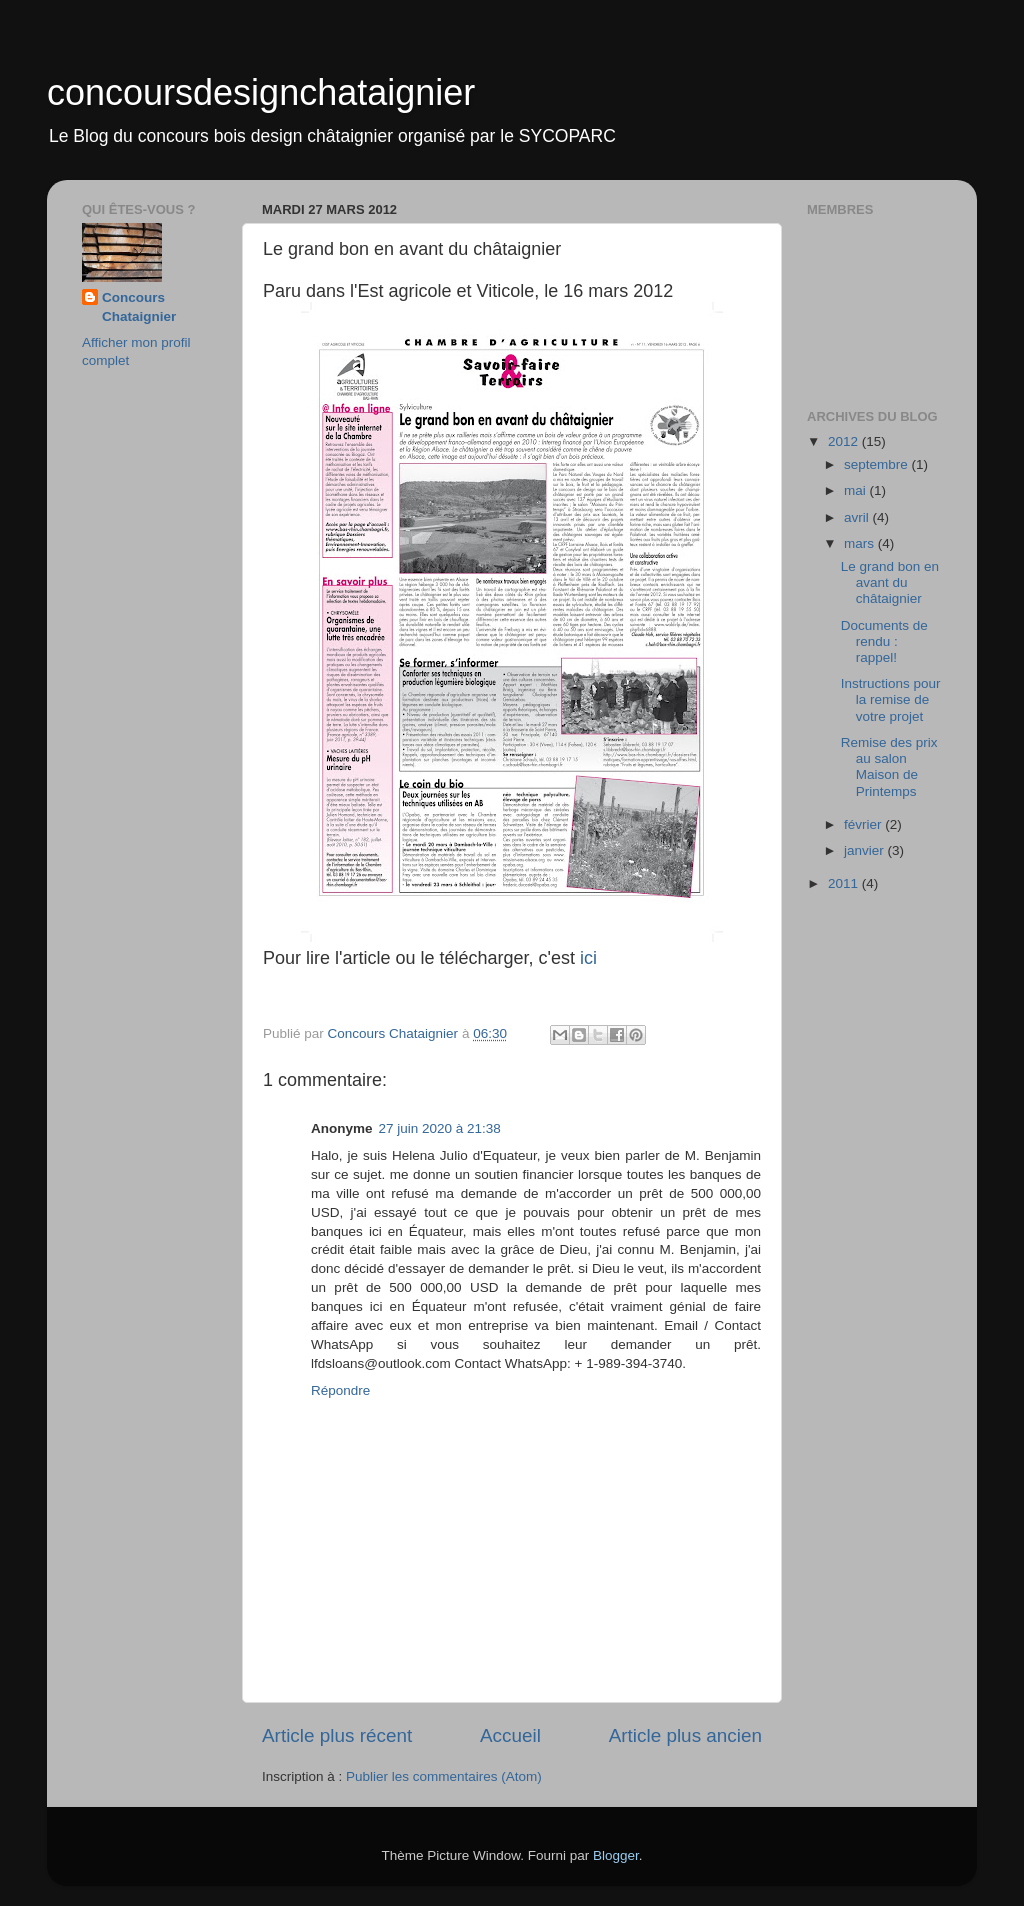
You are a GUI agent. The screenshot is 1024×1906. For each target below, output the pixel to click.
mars (861, 543)
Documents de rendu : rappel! (884, 641)
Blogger (616, 1855)
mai (857, 490)
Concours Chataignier (139, 307)
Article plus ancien (685, 1735)
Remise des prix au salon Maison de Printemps (889, 767)
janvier (866, 850)
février (864, 824)
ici (588, 958)
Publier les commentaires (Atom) (444, 1776)
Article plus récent (337, 1735)
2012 (845, 441)
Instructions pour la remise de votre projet (891, 699)
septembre (878, 464)
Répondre (340, 1390)
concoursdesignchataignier (261, 92)
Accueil (510, 1735)
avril (858, 517)
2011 (845, 883)
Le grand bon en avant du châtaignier (890, 582)
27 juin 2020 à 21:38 (440, 1128)
